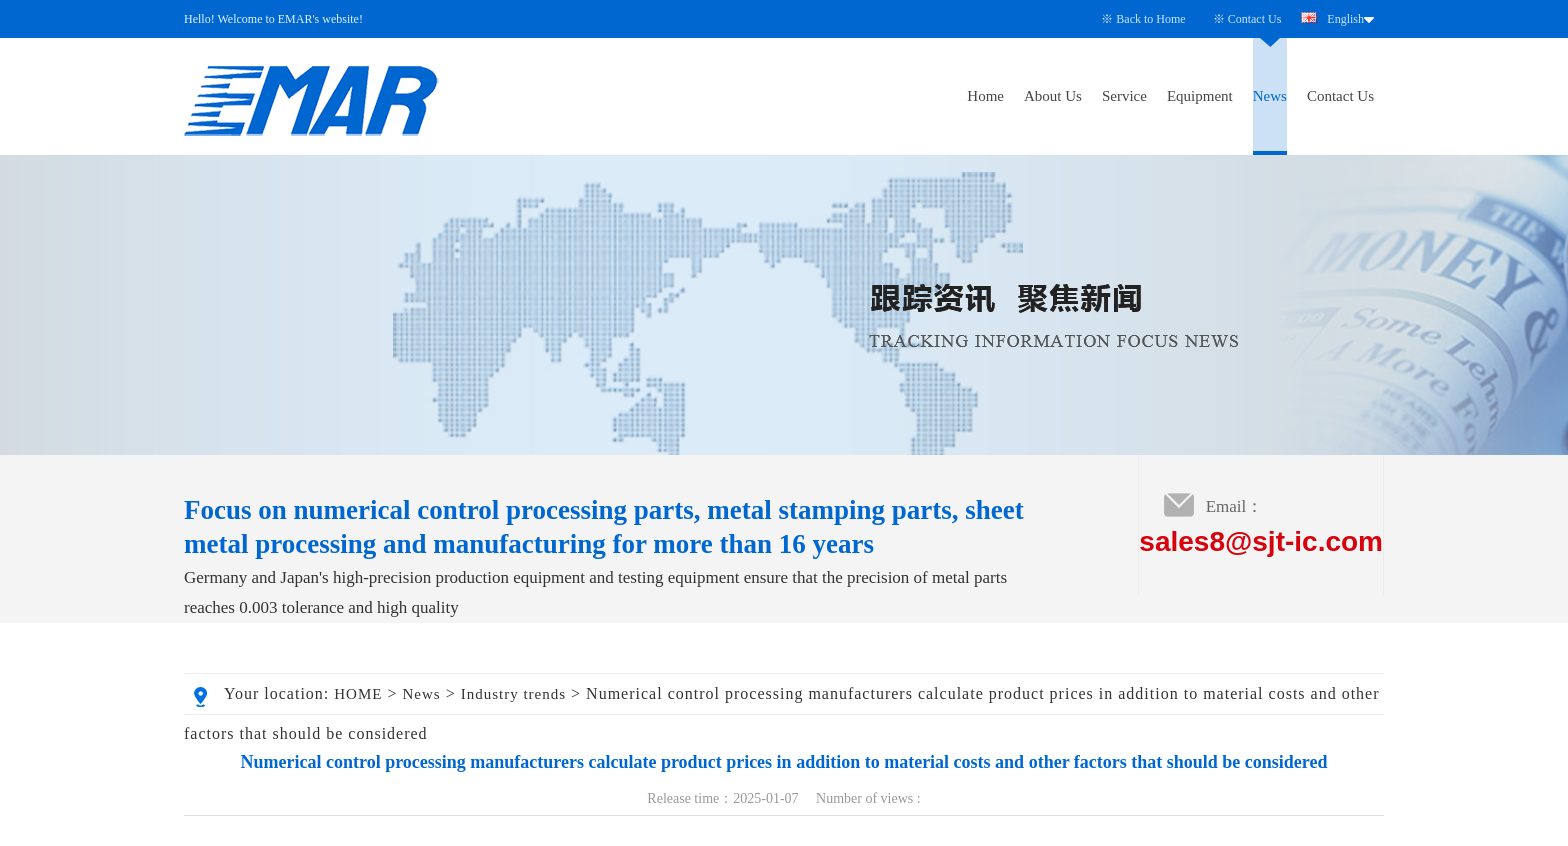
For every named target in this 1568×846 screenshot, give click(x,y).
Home (985, 96)
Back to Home (1150, 19)
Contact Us (1255, 19)
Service (1124, 96)
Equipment (1200, 96)
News (1270, 96)
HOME (358, 694)
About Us (1053, 96)
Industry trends (513, 694)
